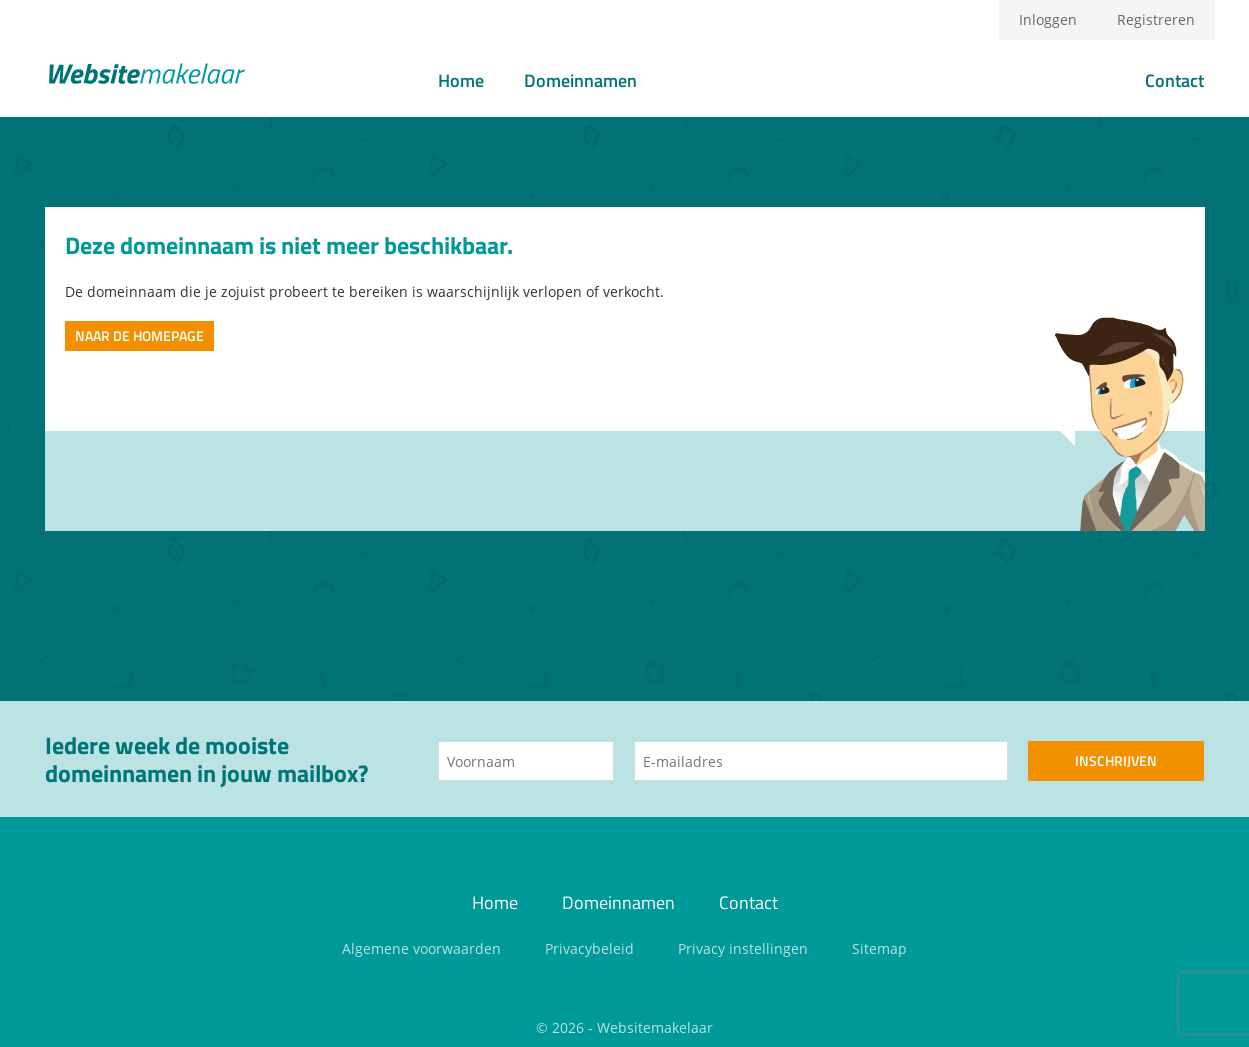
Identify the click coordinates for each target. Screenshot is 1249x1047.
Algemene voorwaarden (421, 948)
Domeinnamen (580, 80)
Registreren (1156, 19)
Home (461, 80)
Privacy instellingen (743, 948)
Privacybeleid (589, 948)
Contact (1174, 80)
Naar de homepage (139, 335)
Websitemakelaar (655, 1027)
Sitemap (879, 948)
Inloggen (1048, 19)
